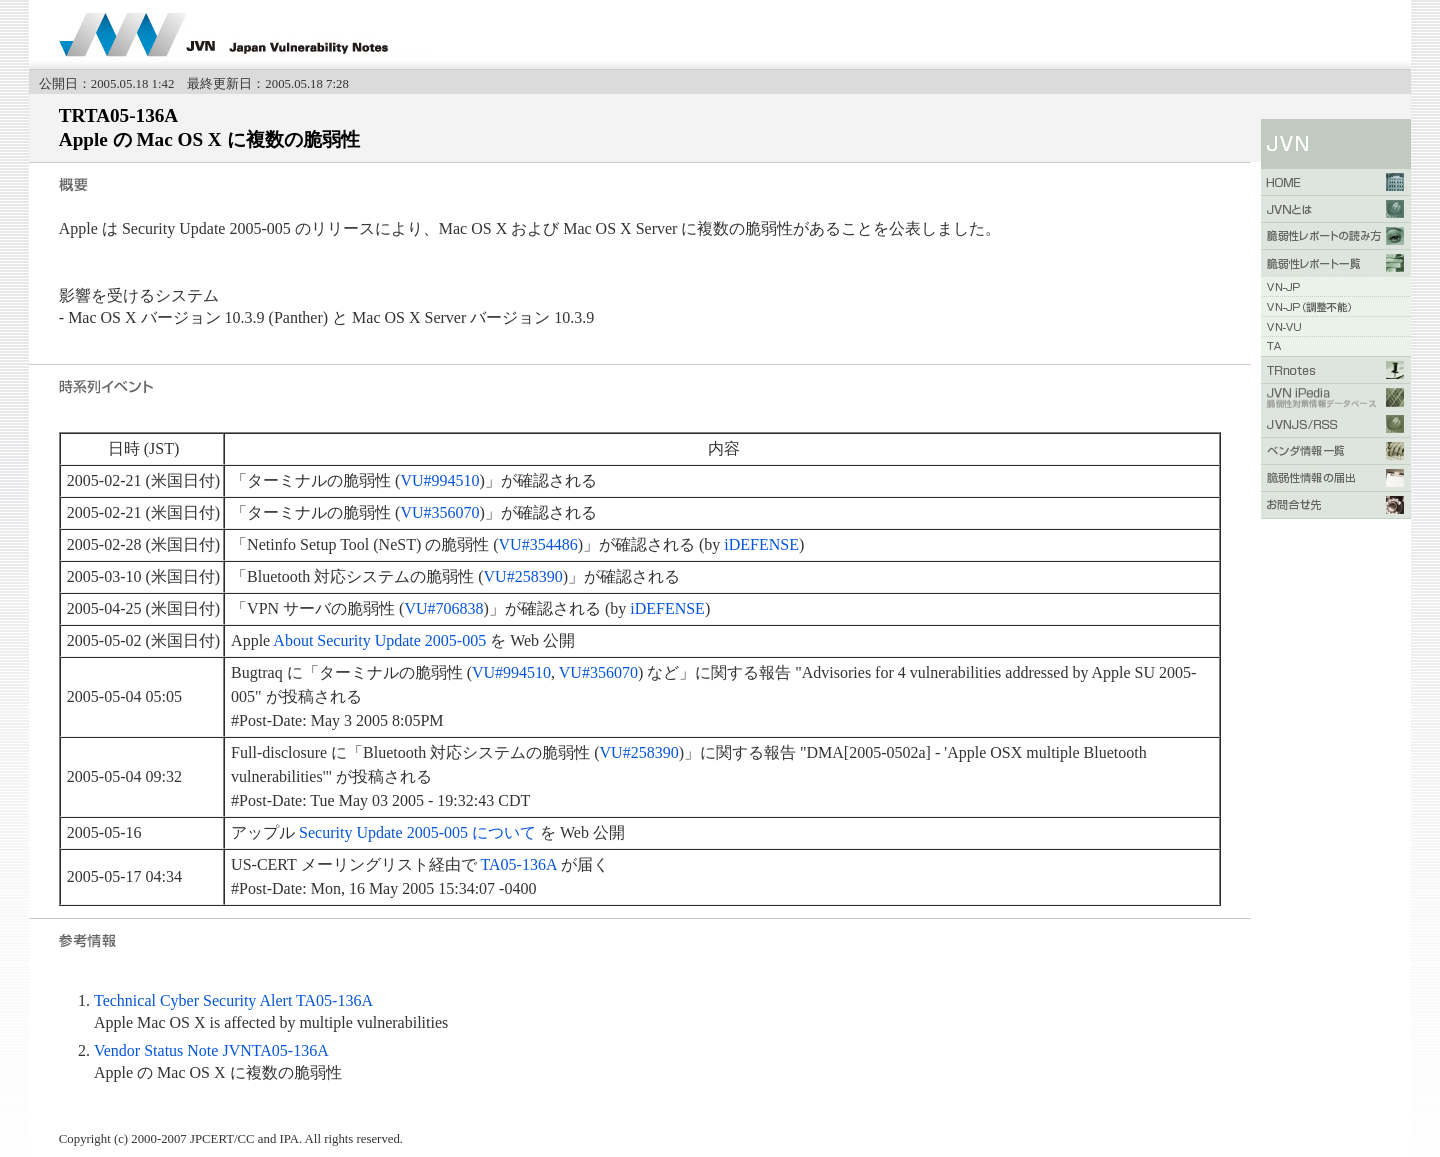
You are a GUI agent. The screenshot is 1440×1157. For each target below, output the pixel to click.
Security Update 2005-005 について (417, 832)
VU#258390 (523, 576)
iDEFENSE (761, 544)
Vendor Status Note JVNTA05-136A (211, 1050)
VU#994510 (439, 480)
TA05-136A (519, 864)
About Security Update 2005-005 (379, 640)
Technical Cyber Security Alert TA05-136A (233, 1000)
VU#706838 (443, 608)
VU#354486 (538, 544)
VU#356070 (439, 512)
